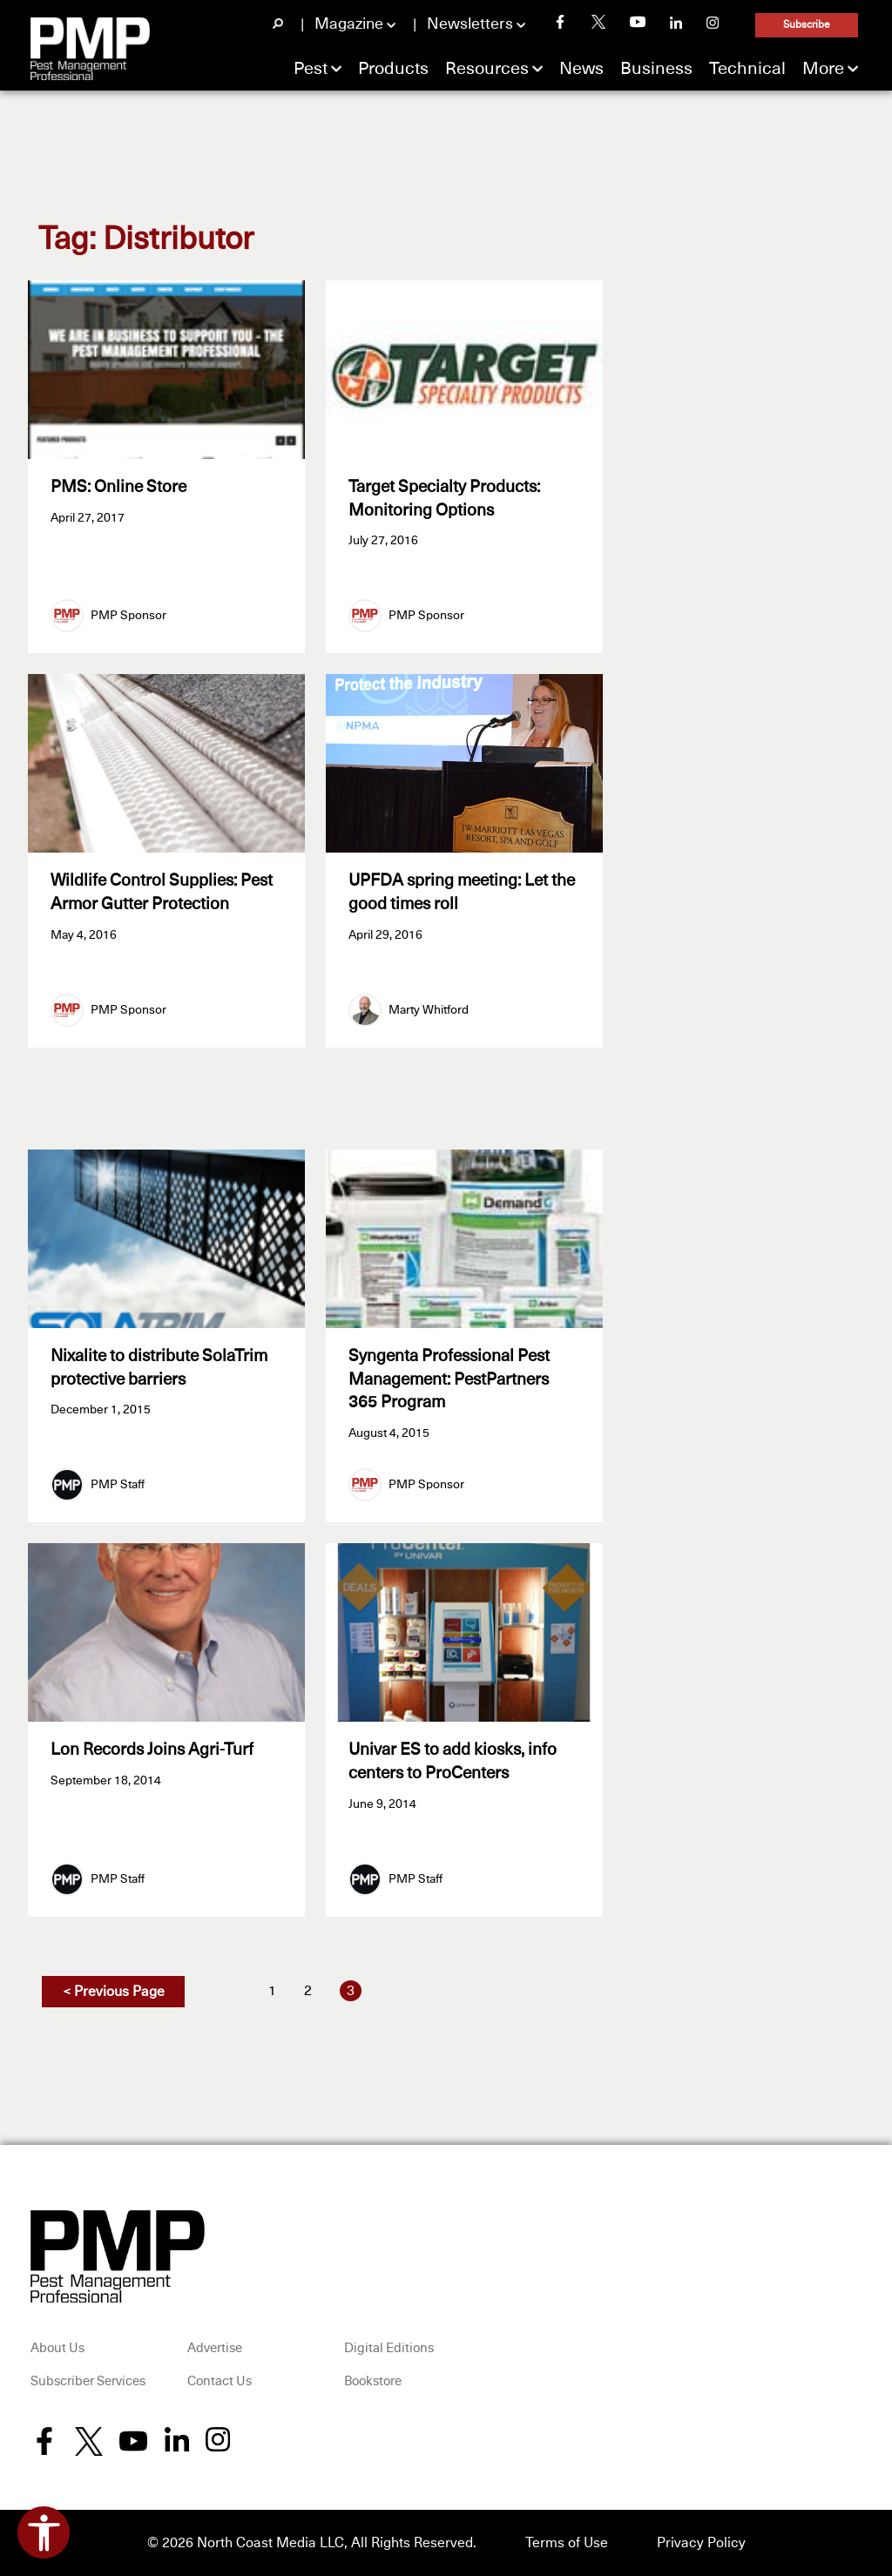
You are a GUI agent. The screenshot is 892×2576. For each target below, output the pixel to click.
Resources (487, 69)
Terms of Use (566, 2543)
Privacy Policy (701, 2543)
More (823, 69)
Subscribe (806, 25)
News (581, 69)
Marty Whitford (429, 1010)
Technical (747, 69)
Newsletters (470, 24)
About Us (57, 2348)
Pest (311, 69)
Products (393, 69)
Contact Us (219, 2381)
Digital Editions (389, 2348)
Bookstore (373, 2381)
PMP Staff (118, 1485)
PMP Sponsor (128, 616)
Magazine (348, 24)
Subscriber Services (87, 2381)
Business (656, 69)
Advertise (214, 2348)
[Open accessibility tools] (43, 2532)
